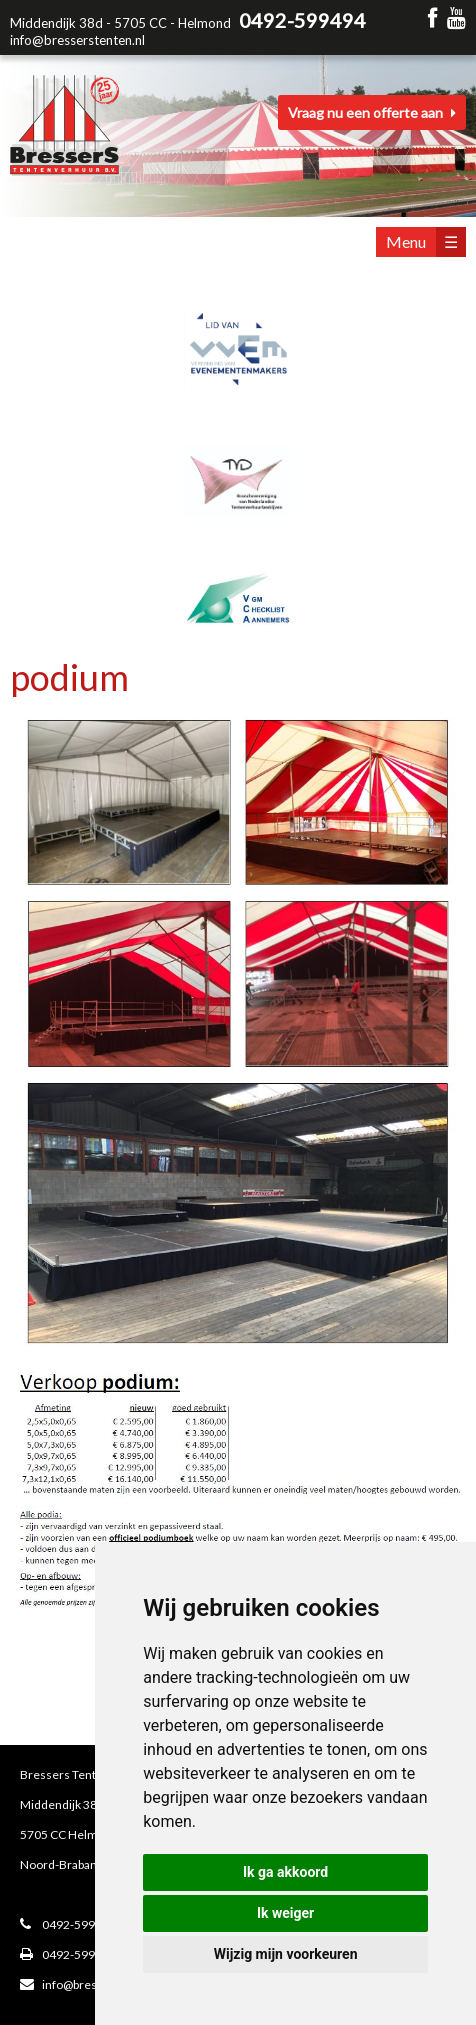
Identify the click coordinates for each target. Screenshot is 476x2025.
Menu (426, 242)
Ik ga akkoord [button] (285, 1872)
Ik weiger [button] (285, 1913)
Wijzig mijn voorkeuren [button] (286, 1954)
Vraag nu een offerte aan (372, 112)
